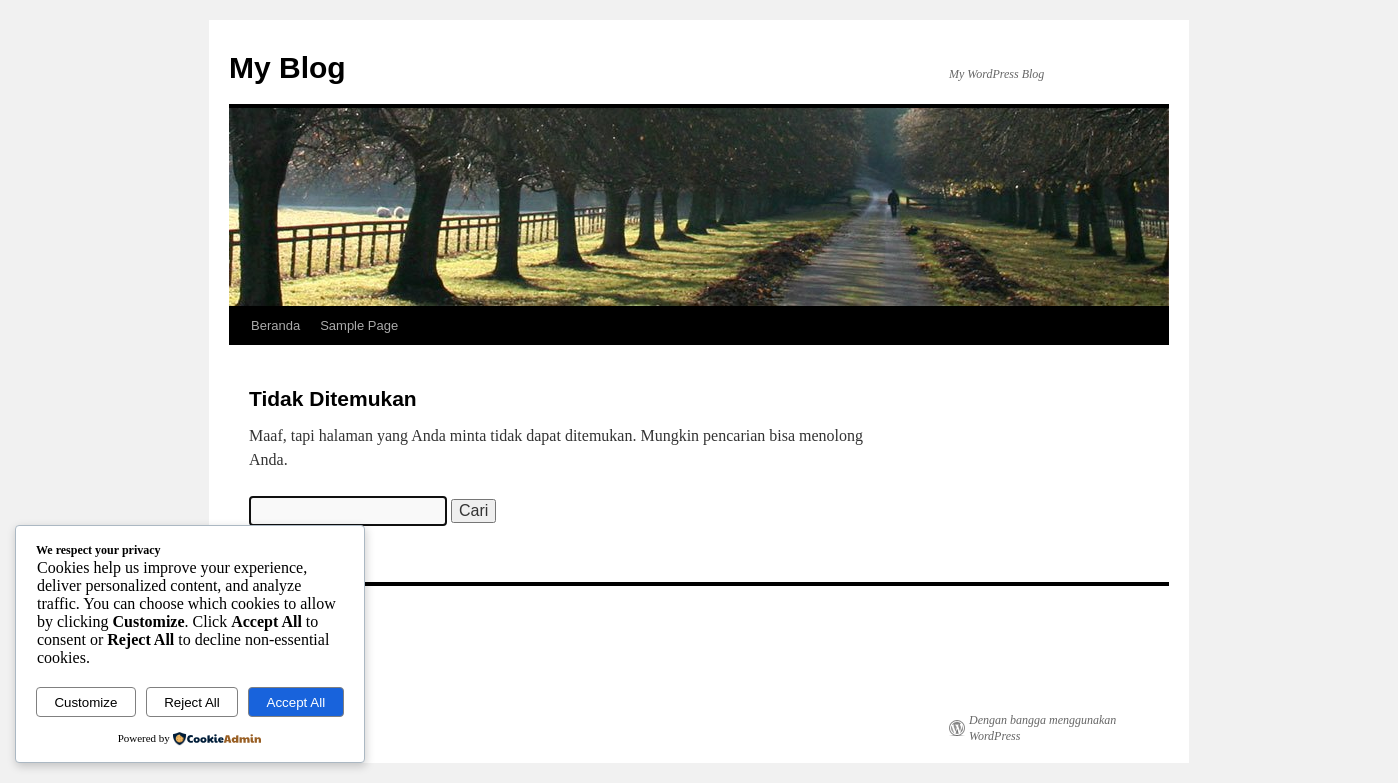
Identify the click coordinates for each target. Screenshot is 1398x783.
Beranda (275, 325)
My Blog (287, 67)
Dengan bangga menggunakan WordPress (1042, 728)
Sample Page (359, 325)
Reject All (192, 702)
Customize (85, 702)
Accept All (296, 702)
